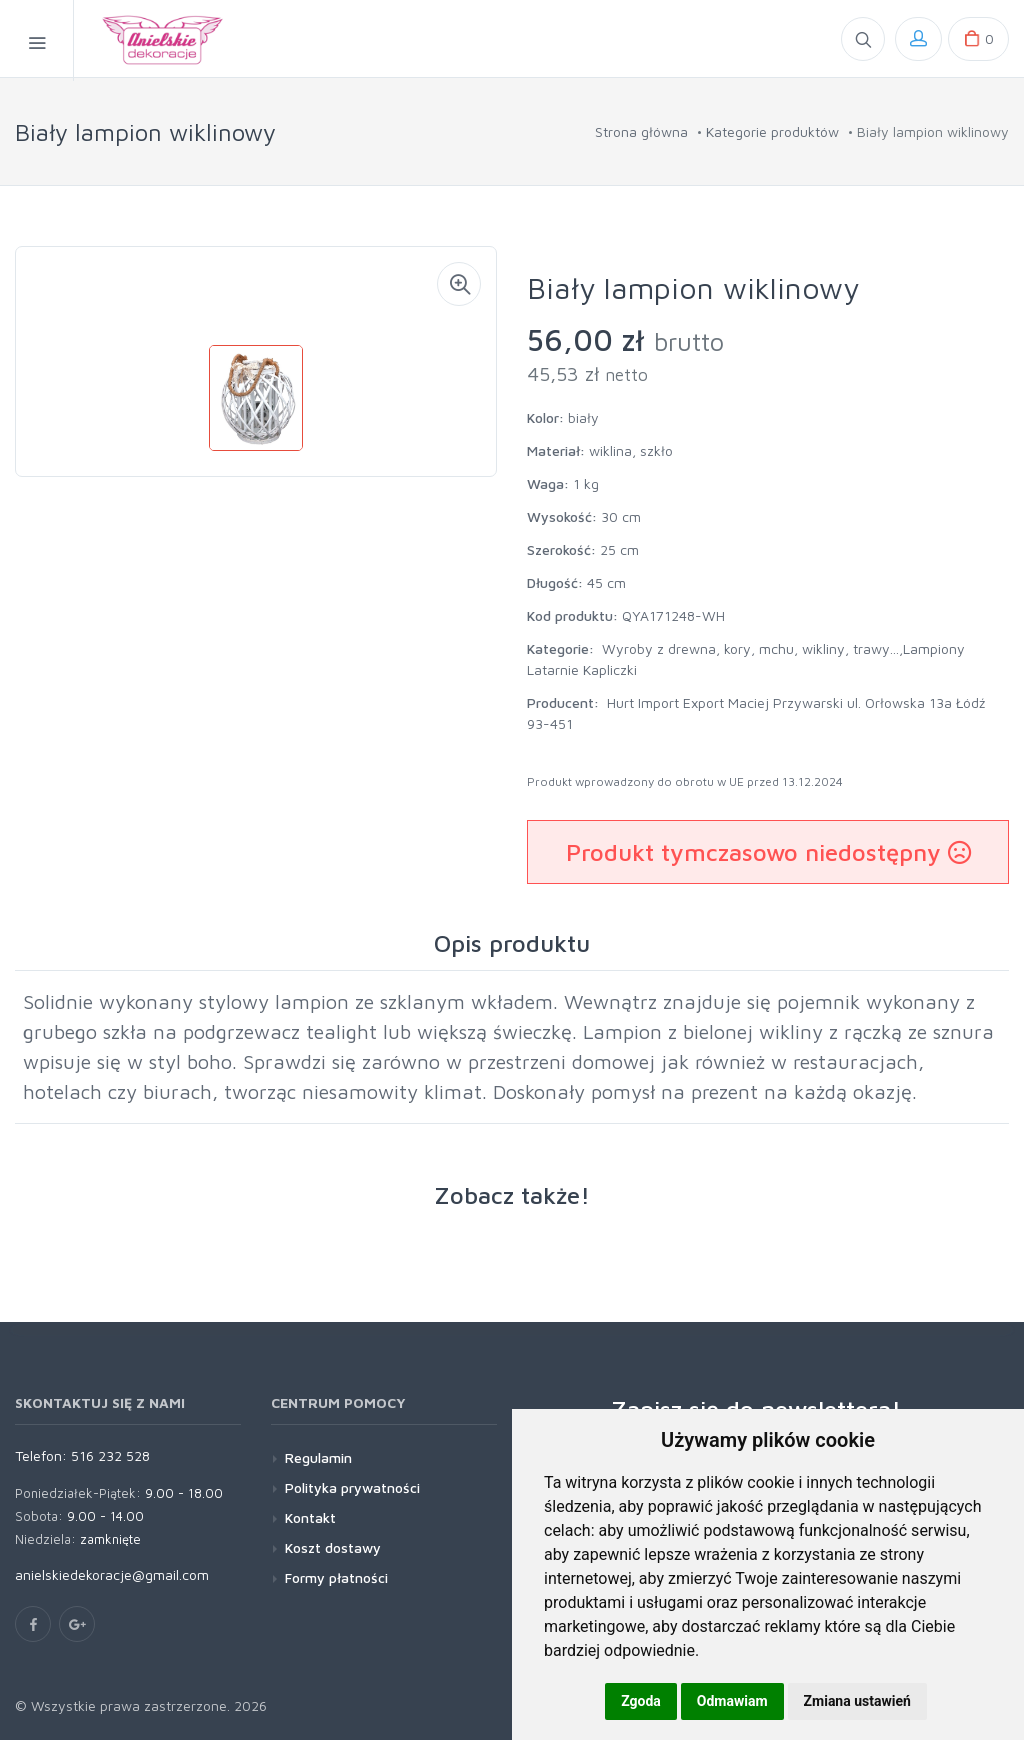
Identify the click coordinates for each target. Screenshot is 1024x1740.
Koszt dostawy (333, 1547)
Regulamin (318, 1457)
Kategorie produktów (772, 131)
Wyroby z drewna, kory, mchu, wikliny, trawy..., (752, 648)
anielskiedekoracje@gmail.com (112, 1574)
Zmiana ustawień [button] (857, 1701)
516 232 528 (110, 1455)
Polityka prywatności (352, 1487)
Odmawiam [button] (732, 1701)
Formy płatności (336, 1577)
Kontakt (310, 1517)
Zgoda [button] (641, 1701)
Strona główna (641, 131)
